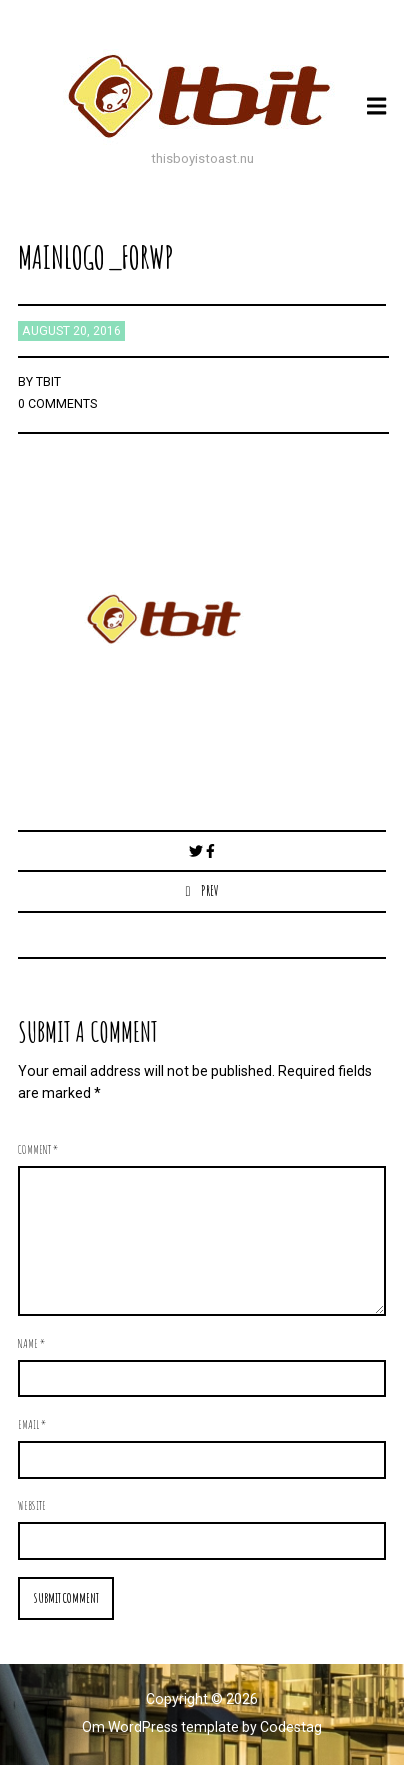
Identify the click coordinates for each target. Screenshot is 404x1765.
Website (32, 1505)
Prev (210, 890)
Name (31, 1343)
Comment (38, 1149)
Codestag (291, 1727)
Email (32, 1424)
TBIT (48, 382)
